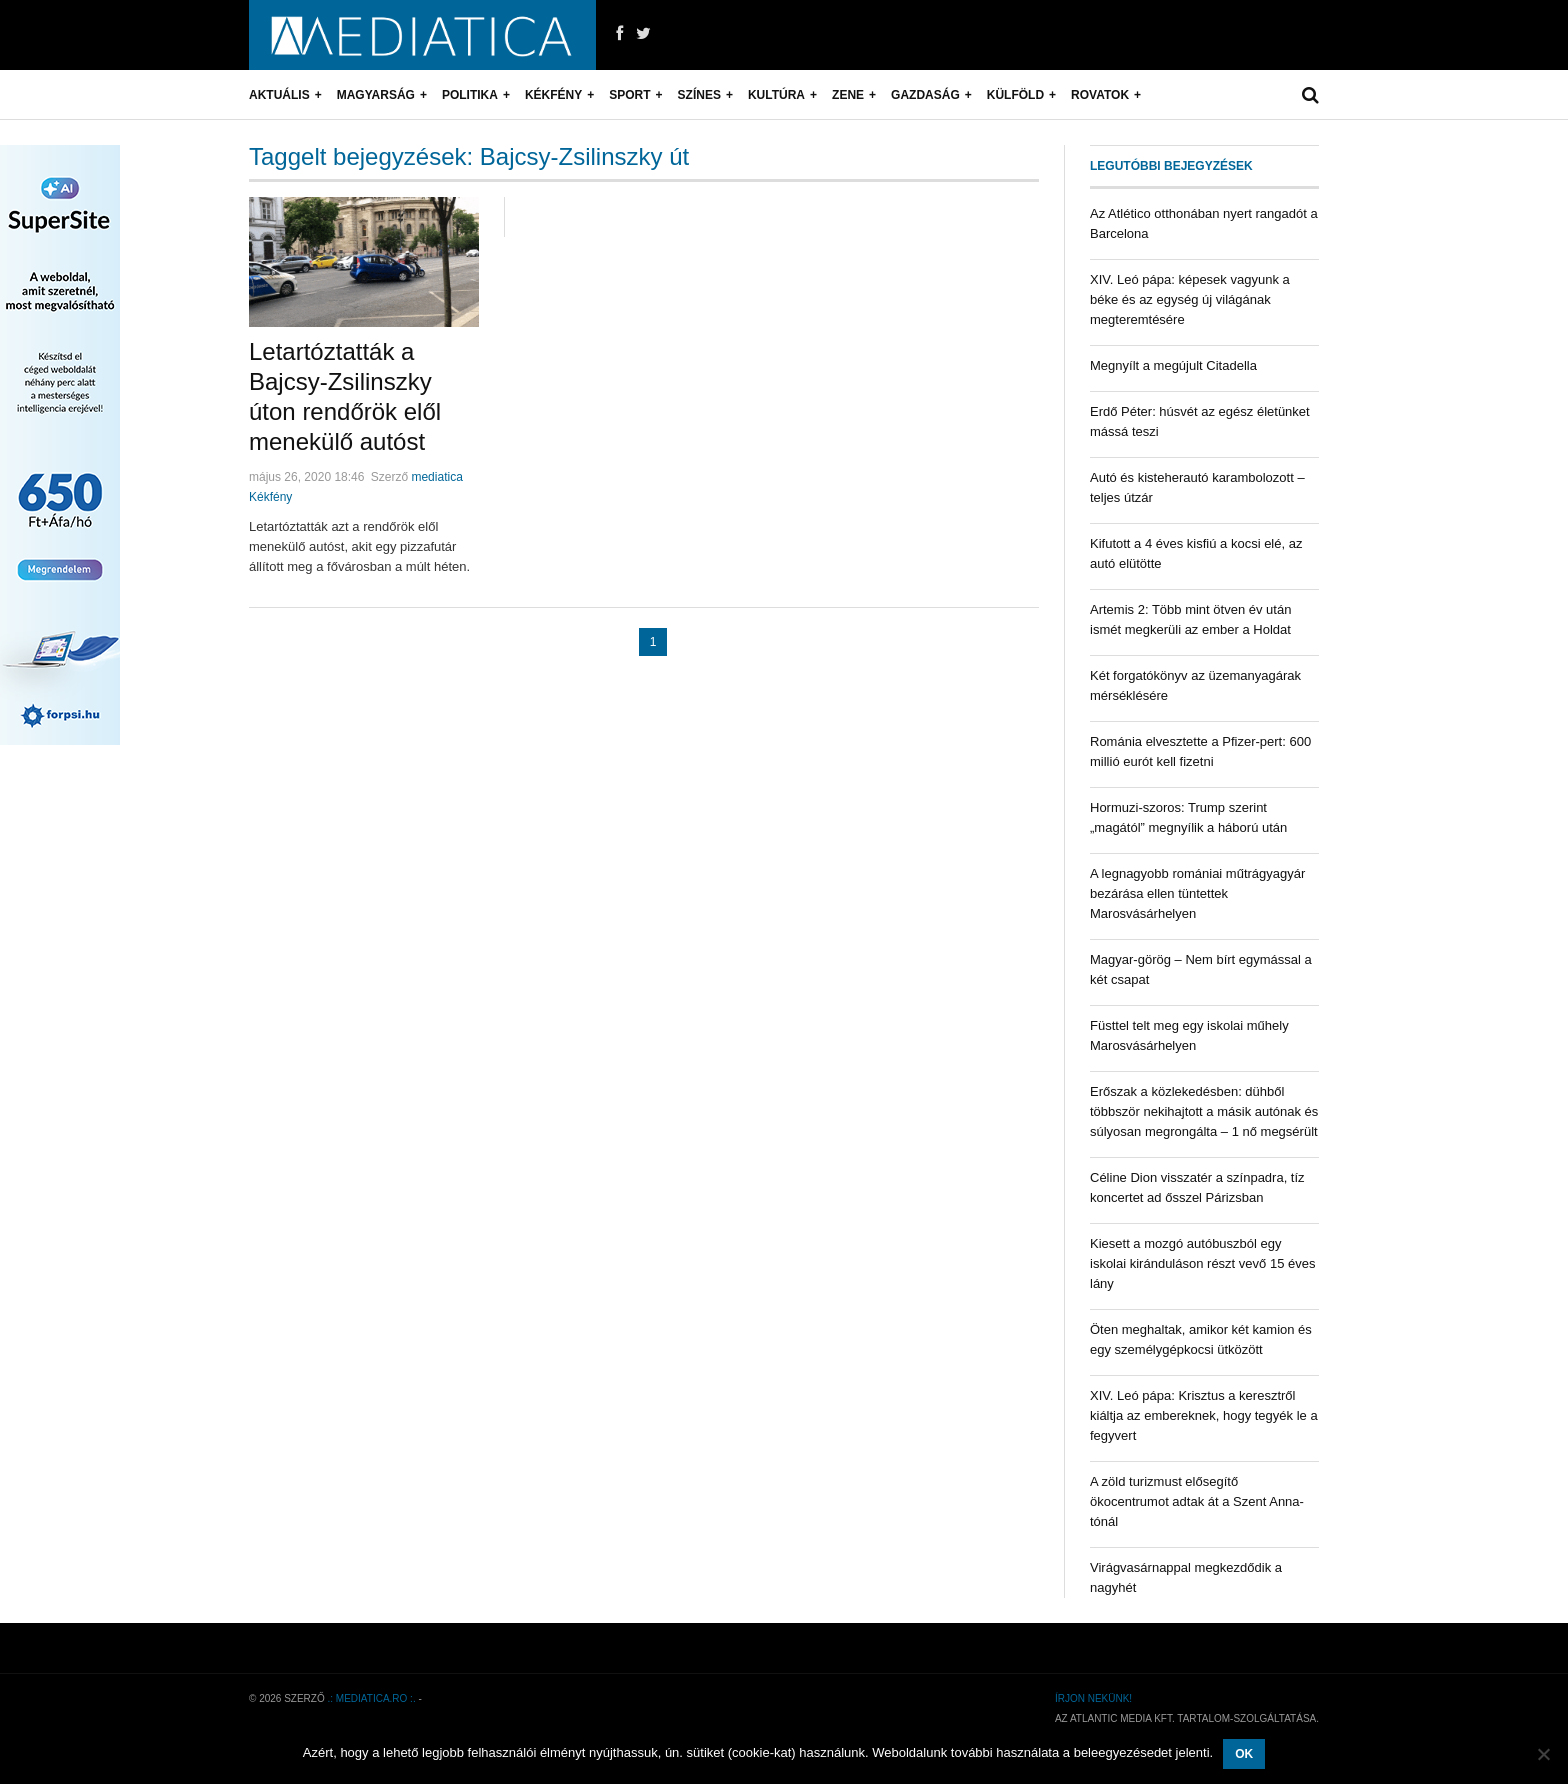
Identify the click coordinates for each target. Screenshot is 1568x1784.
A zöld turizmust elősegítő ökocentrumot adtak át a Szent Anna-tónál (1197, 1501)
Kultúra (776, 95)
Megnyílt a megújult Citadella (1173, 365)
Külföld (1015, 95)
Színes (699, 95)
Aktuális (279, 95)
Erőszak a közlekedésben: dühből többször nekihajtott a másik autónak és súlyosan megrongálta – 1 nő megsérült (1204, 1111)
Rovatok (1100, 95)
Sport (629, 95)
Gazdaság (925, 95)
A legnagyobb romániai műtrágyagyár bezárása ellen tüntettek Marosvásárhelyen (1197, 893)
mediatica (436, 477)
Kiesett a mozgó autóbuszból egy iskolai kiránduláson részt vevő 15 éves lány (1202, 1263)
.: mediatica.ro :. (372, 1698)
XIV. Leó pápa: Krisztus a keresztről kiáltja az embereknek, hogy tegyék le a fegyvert (1204, 1415)
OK (1244, 1754)
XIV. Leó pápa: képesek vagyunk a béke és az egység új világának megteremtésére (1190, 299)
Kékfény (553, 95)
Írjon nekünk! (1093, 1698)
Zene (848, 95)
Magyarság (376, 95)
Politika (470, 95)
